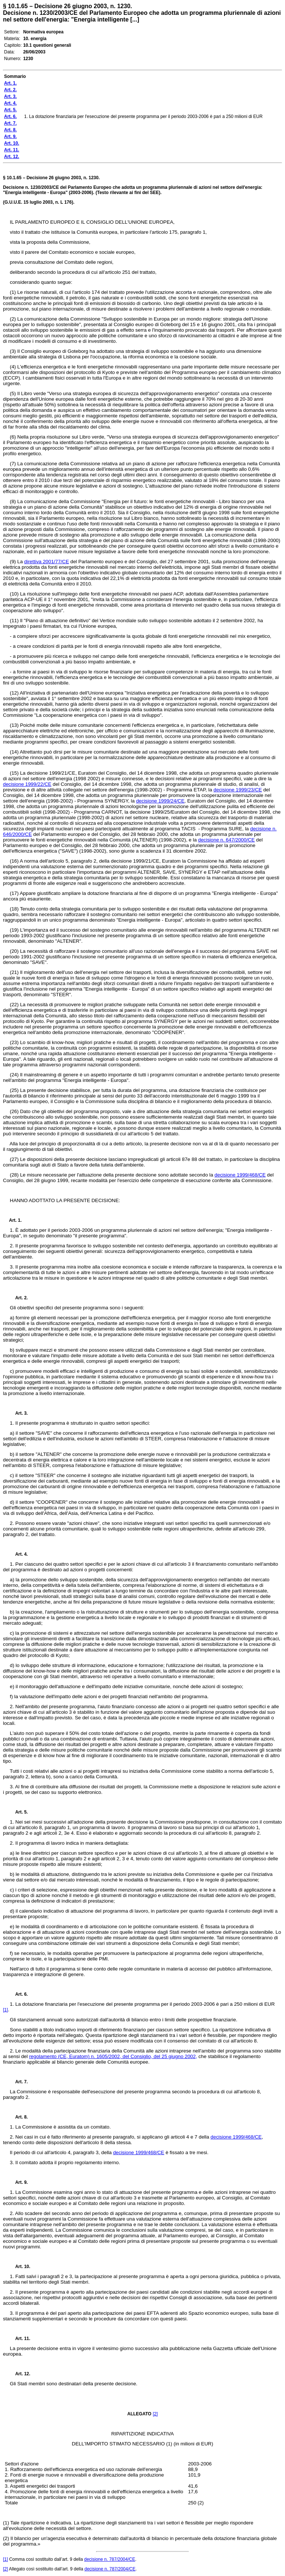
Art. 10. (19, 2266)
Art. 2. (18, 1297)
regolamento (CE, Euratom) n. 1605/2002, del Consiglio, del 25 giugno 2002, (113, 2056)
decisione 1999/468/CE (240, 1175)
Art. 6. (18, 1994)
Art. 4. (18, 1554)
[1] (5, 2009)
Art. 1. (15, 1220)
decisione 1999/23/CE (237, 790)
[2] (155, 2413)
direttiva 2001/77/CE (46, 561)
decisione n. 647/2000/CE (226, 840)
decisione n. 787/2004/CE (109, 2559)
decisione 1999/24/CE (160, 801)
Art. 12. (19, 2373)
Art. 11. (19, 2338)
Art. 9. (18, 2182)
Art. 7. (18, 2081)
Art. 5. (18, 1812)
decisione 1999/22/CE (27, 784)
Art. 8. (18, 2117)
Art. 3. (18, 1413)
